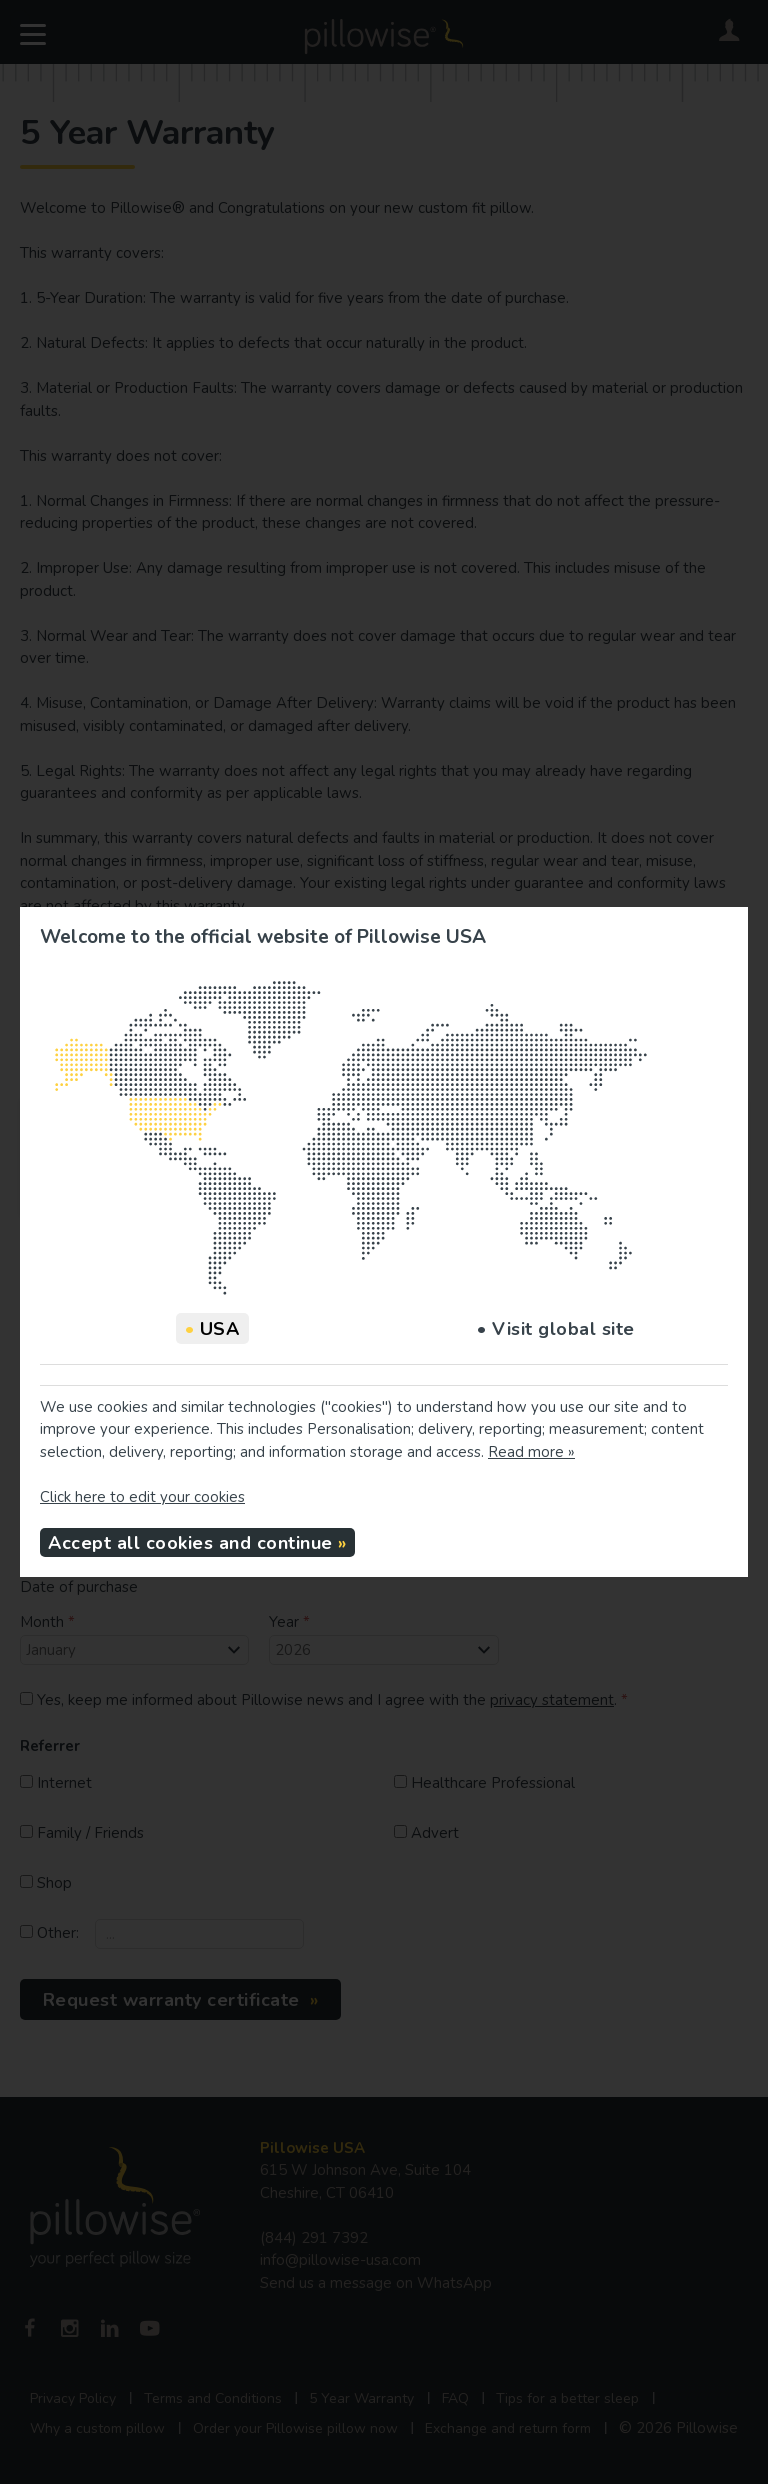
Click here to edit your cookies (142, 1497)
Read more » (531, 1452)
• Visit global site (556, 1329)
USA (212, 1329)
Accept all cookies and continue (190, 1543)
